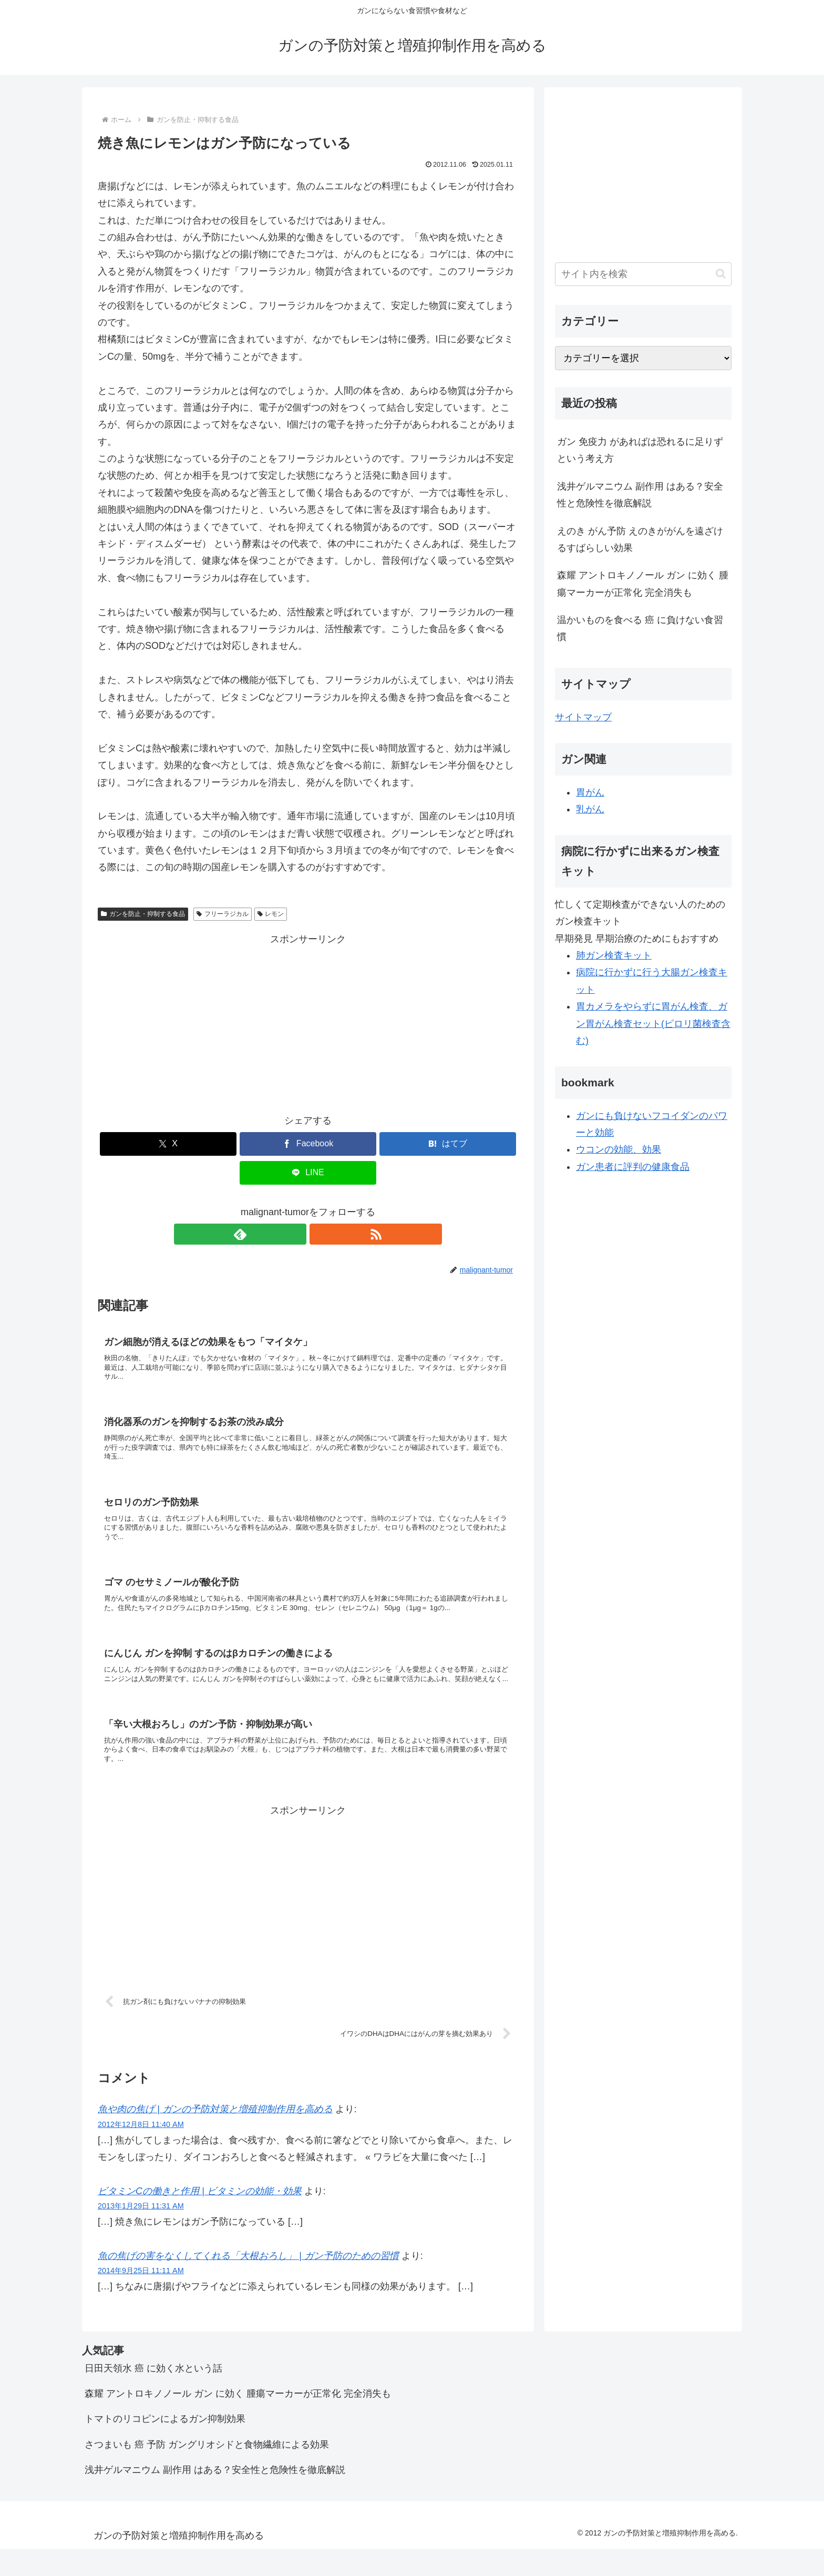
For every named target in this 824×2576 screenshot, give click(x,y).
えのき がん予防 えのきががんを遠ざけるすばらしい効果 (640, 539)
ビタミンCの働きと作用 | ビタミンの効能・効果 (200, 2219)
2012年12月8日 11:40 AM (141, 2151)
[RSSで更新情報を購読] (320, 1234)
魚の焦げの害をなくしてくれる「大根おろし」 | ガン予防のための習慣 (248, 2283)
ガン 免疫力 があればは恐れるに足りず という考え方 (640, 450)
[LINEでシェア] (308, 1173)
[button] (721, 274)
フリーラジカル (223, 914)
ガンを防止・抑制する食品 (143, 914)
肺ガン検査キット (614, 955)
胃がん (590, 792)
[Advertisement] (308, 1021)
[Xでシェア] (168, 1144)
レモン (271, 914)
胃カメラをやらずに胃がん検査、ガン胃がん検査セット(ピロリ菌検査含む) (653, 1023)
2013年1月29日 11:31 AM (141, 2233)
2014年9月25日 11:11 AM (141, 2298)
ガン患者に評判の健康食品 (632, 1167)
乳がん (590, 809)
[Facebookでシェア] (308, 1144)
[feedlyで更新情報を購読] (295, 1234)
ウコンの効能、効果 (618, 1149)
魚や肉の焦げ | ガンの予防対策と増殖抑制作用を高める (215, 2137)
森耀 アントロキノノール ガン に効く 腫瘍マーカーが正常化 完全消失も (642, 583)
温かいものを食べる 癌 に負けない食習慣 (640, 628)
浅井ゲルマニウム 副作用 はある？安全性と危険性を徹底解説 (640, 494)
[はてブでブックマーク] (447, 1144)
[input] (643, 274)
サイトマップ (583, 717)
